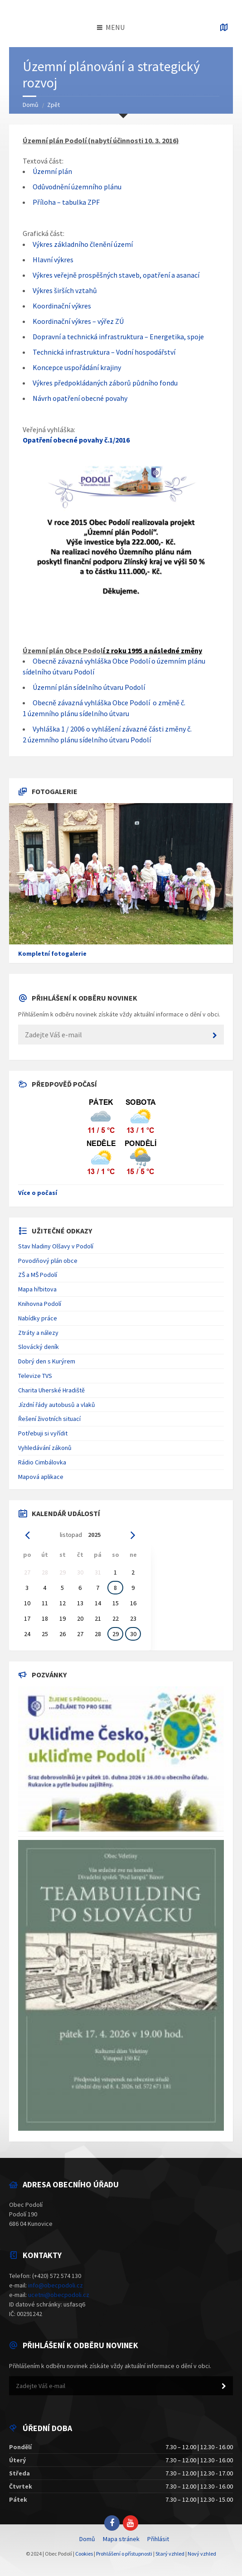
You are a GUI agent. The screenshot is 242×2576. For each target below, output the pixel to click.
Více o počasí (37, 1193)
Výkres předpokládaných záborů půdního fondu (105, 382)
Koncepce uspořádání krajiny (77, 367)
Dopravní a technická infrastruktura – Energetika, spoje (118, 336)
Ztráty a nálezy (38, 1333)
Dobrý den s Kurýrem (46, 1361)
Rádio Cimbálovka (42, 1462)
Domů (31, 105)
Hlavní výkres (53, 259)
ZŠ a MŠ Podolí (37, 1275)
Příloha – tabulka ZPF (66, 202)
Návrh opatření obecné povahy (80, 398)
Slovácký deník (38, 1347)
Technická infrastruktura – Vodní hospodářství (104, 351)
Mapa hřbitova (37, 1289)
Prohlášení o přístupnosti (124, 2553)
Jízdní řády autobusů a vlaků (56, 1405)
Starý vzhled (169, 2553)
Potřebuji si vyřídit (43, 1433)
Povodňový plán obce (47, 1261)
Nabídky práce (37, 1318)
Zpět (53, 105)
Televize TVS (35, 1376)
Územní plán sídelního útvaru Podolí (89, 687)
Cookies (84, 2553)
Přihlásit (158, 2539)
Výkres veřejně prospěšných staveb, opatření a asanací (116, 274)
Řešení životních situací (49, 1419)
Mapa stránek (121, 2539)
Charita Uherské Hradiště (51, 1390)
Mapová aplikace (40, 1477)
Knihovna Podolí (39, 1304)
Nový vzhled (202, 2553)
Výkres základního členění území (83, 244)
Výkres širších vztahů (65, 290)
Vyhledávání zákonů (45, 1448)
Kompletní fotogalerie (52, 953)
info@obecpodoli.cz (55, 2285)
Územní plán (52, 171)
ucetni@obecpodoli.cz (58, 2295)
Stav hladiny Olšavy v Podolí (55, 1246)
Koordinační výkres (62, 305)
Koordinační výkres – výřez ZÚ (78, 321)
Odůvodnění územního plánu (77, 186)
